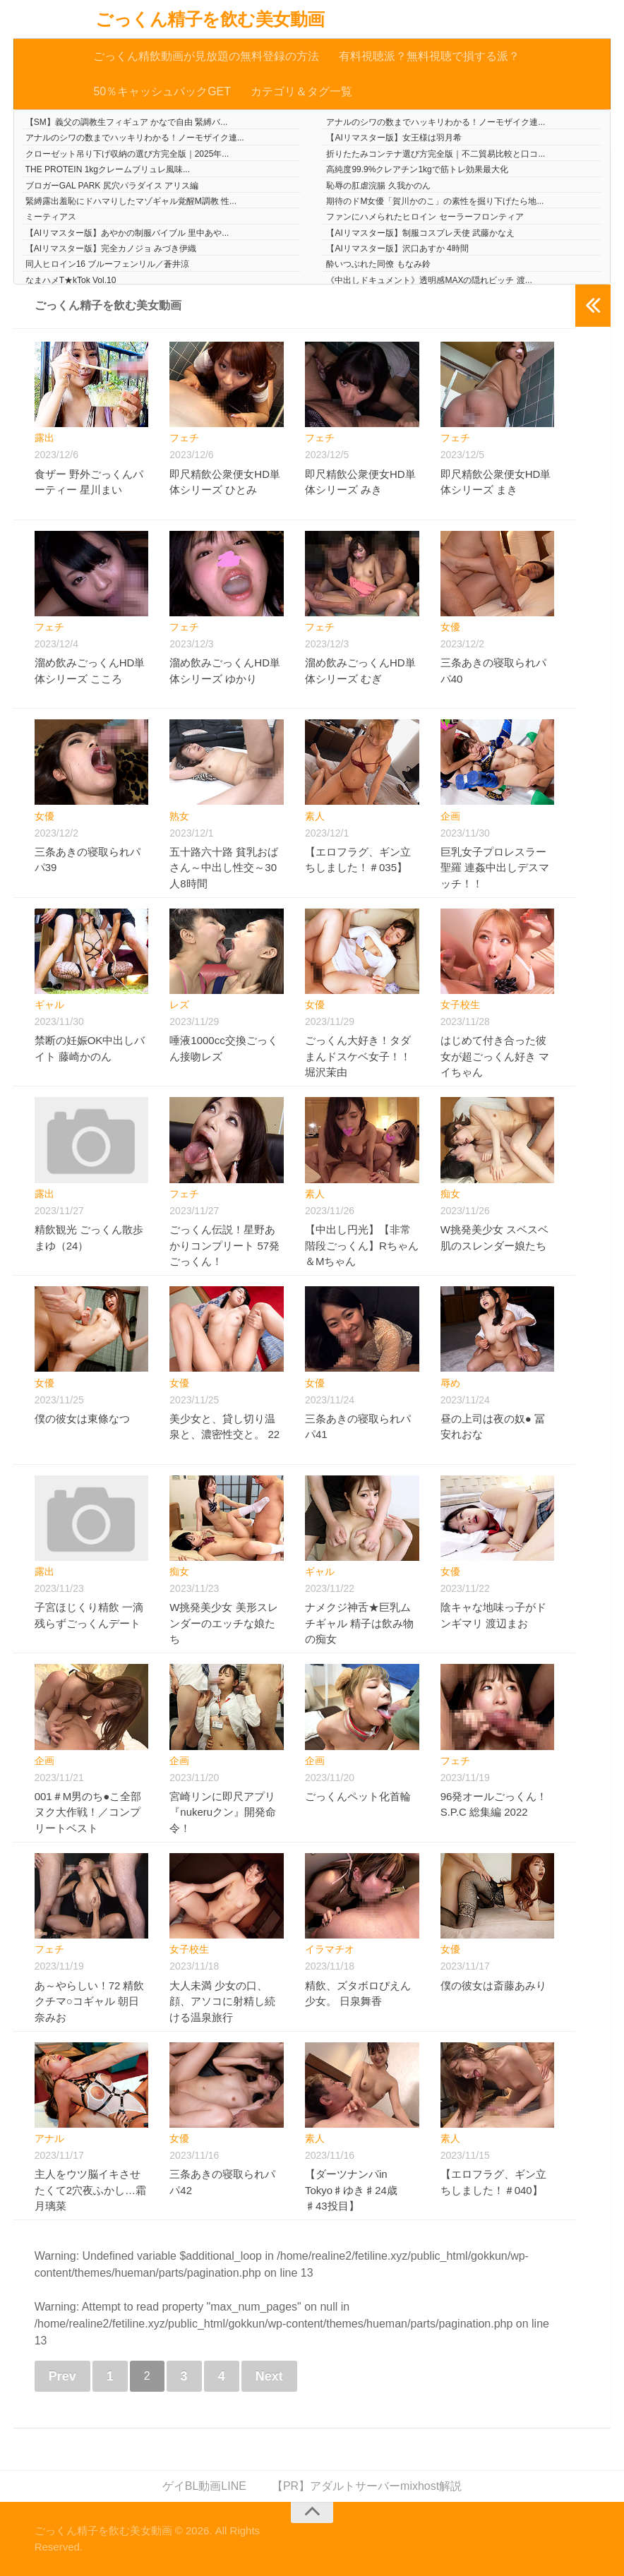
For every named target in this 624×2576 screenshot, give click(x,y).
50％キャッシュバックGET (162, 91)
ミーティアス (50, 217)
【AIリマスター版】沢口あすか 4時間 (397, 248)
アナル (49, 2138)
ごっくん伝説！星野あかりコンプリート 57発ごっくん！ (224, 1245)
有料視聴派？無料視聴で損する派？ (429, 56)
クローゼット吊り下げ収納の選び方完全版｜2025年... (127, 154)
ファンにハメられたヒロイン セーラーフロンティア (424, 217)
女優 (450, 627)
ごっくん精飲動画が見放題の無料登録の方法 (206, 56)
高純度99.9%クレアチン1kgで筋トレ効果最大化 (417, 169)
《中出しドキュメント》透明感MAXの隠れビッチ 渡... (429, 280)
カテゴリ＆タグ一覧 (301, 91)
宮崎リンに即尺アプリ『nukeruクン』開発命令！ (222, 1812)
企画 (450, 816)
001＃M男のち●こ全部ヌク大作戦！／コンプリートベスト (88, 1812)
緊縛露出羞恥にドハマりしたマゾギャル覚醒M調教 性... (130, 201)
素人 (315, 816)
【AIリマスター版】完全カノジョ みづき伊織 (111, 248)
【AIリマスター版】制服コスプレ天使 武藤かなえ (420, 233)
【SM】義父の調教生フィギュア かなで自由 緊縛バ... (126, 122)
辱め (450, 1383)
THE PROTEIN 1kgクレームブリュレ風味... (107, 169)
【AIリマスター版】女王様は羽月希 (393, 138)
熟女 (179, 816)
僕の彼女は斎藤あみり (493, 1985)
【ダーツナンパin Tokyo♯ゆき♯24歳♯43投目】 (351, 2190)
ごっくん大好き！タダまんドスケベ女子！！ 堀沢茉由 (358, 1057)
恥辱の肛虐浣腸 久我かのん (378, 186)
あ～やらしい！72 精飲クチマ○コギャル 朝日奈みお (90, 2001)
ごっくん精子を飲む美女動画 (210, 19)
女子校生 (460, 1004)
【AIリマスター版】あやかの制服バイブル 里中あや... (127, 233)
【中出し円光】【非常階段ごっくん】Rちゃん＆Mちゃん (362, 1245)
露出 (44, 437)
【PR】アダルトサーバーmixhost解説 (367, 2486)
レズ (179, 1004)
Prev (62, 2376)
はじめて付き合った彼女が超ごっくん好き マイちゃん (494, 1057)
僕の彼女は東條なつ (82, 1419)
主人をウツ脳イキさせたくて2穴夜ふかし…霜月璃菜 (90, 2190)
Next (269, 2376)
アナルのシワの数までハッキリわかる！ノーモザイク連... (435, 122)
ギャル (49, 1004)
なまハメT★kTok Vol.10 (70, 280)
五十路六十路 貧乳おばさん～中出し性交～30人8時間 (223, 867)
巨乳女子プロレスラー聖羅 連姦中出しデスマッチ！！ (494, 867)
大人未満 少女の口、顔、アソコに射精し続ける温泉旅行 (222, 2001)
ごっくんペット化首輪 (358, 1796)
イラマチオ (329, 1949)
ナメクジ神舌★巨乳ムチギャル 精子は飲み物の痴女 (359, 1623)
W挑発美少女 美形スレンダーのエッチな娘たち (223, 1623)
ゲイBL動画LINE (204, 2486)
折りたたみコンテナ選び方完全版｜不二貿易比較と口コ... (435, 154)
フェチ (184, 437)
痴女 (450, 1193)
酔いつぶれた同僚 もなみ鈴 (378, 265)
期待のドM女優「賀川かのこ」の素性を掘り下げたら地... (435, 201)
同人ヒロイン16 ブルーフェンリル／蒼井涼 (107, 265)
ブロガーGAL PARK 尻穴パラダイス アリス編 (111, 186)
